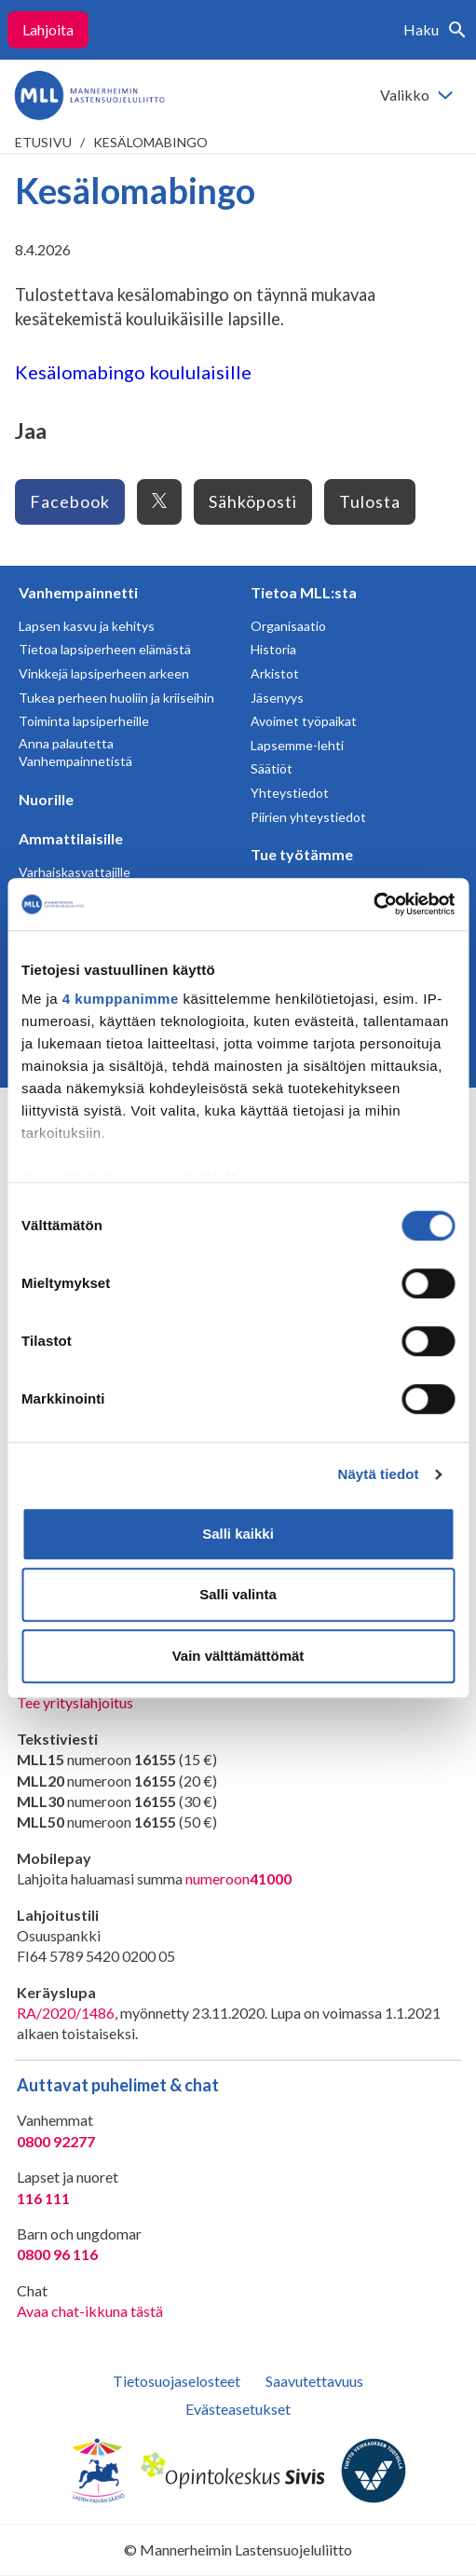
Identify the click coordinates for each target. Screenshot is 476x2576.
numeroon (238, 1879)
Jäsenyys (277, 698)
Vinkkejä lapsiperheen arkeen (104, 673)
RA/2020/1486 (66, 2012)
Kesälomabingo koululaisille (133, 372)
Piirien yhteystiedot (308, 817)
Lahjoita (48, 29)
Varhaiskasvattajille (74, 872)
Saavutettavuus (314, 2381)
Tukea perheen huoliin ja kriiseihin (116, 698)
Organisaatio (288, 626)
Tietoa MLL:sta (304, 592)
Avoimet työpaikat (304, 721)
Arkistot (275, 673)
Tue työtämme (302, 854)
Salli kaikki (238, 1533)
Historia (273, 649)
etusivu (43, 142)
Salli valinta (238, 1594)
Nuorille (46, 799)
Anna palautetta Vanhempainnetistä (75, 752)
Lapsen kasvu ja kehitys (87, 626)
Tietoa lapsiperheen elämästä (105, 649)
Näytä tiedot (378, 1474)
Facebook (70, 501)
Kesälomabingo (150, 142)
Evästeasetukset (238, 2409)
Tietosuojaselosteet (176, 2381)
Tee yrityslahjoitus (75, 1702)
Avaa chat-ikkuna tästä (90, 2311)
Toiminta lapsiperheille (84, 721)
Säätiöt (271, 768)
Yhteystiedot (290, 793)
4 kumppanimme (120, 999)
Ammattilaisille (71, 838)
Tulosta (370, 501)
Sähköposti (253, 501)
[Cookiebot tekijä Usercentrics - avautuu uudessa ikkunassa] (373, 904)
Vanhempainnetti (78, 592)
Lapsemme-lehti (297, 745)
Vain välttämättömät (238, 1656)
